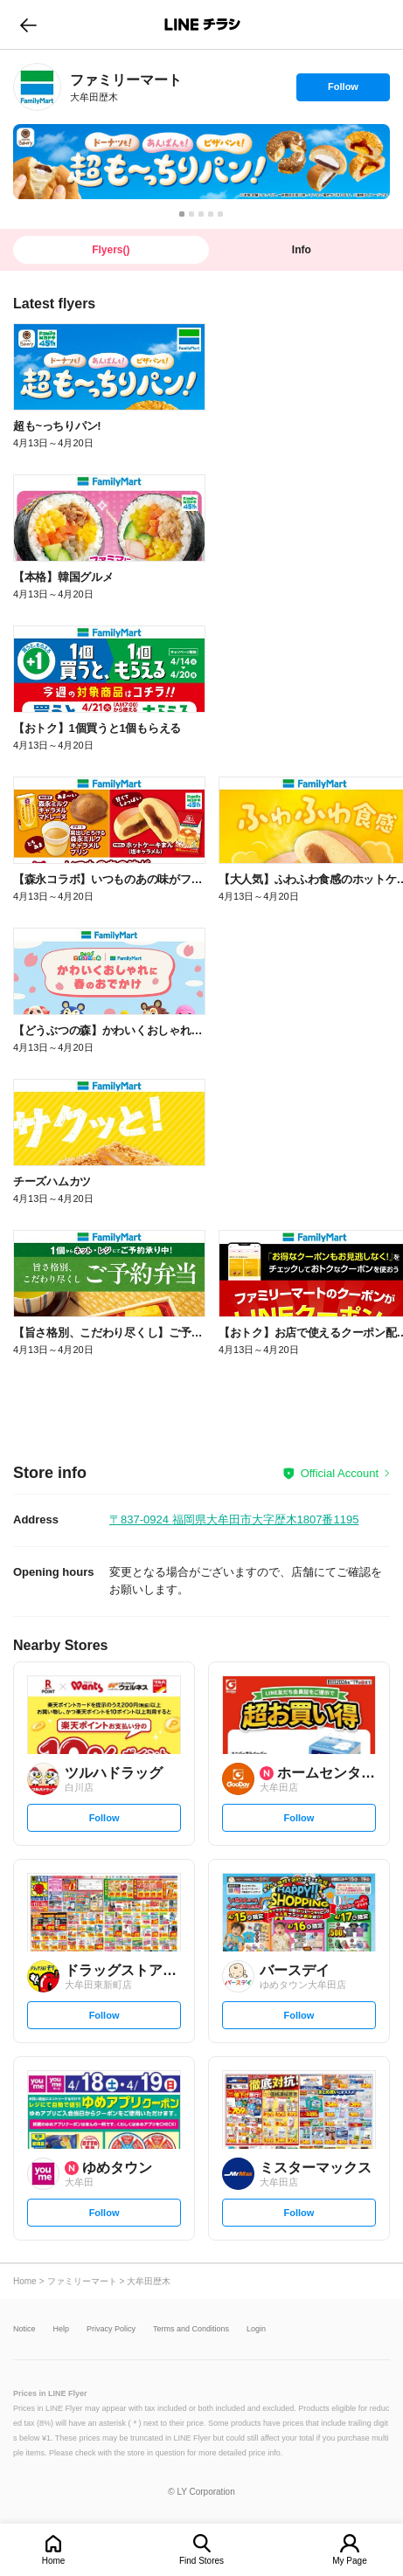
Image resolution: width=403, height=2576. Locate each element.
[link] (37, 87)
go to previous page (28, 24)
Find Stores (201, 2561)
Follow (342, 90)
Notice (24, 2329)
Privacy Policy (111, 2329)
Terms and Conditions (191, 2329)
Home (54, 2561)
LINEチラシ (203, 24)
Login (256, 2329)
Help (61, 2329)
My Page (349, 2561)
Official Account (340, 1473)
